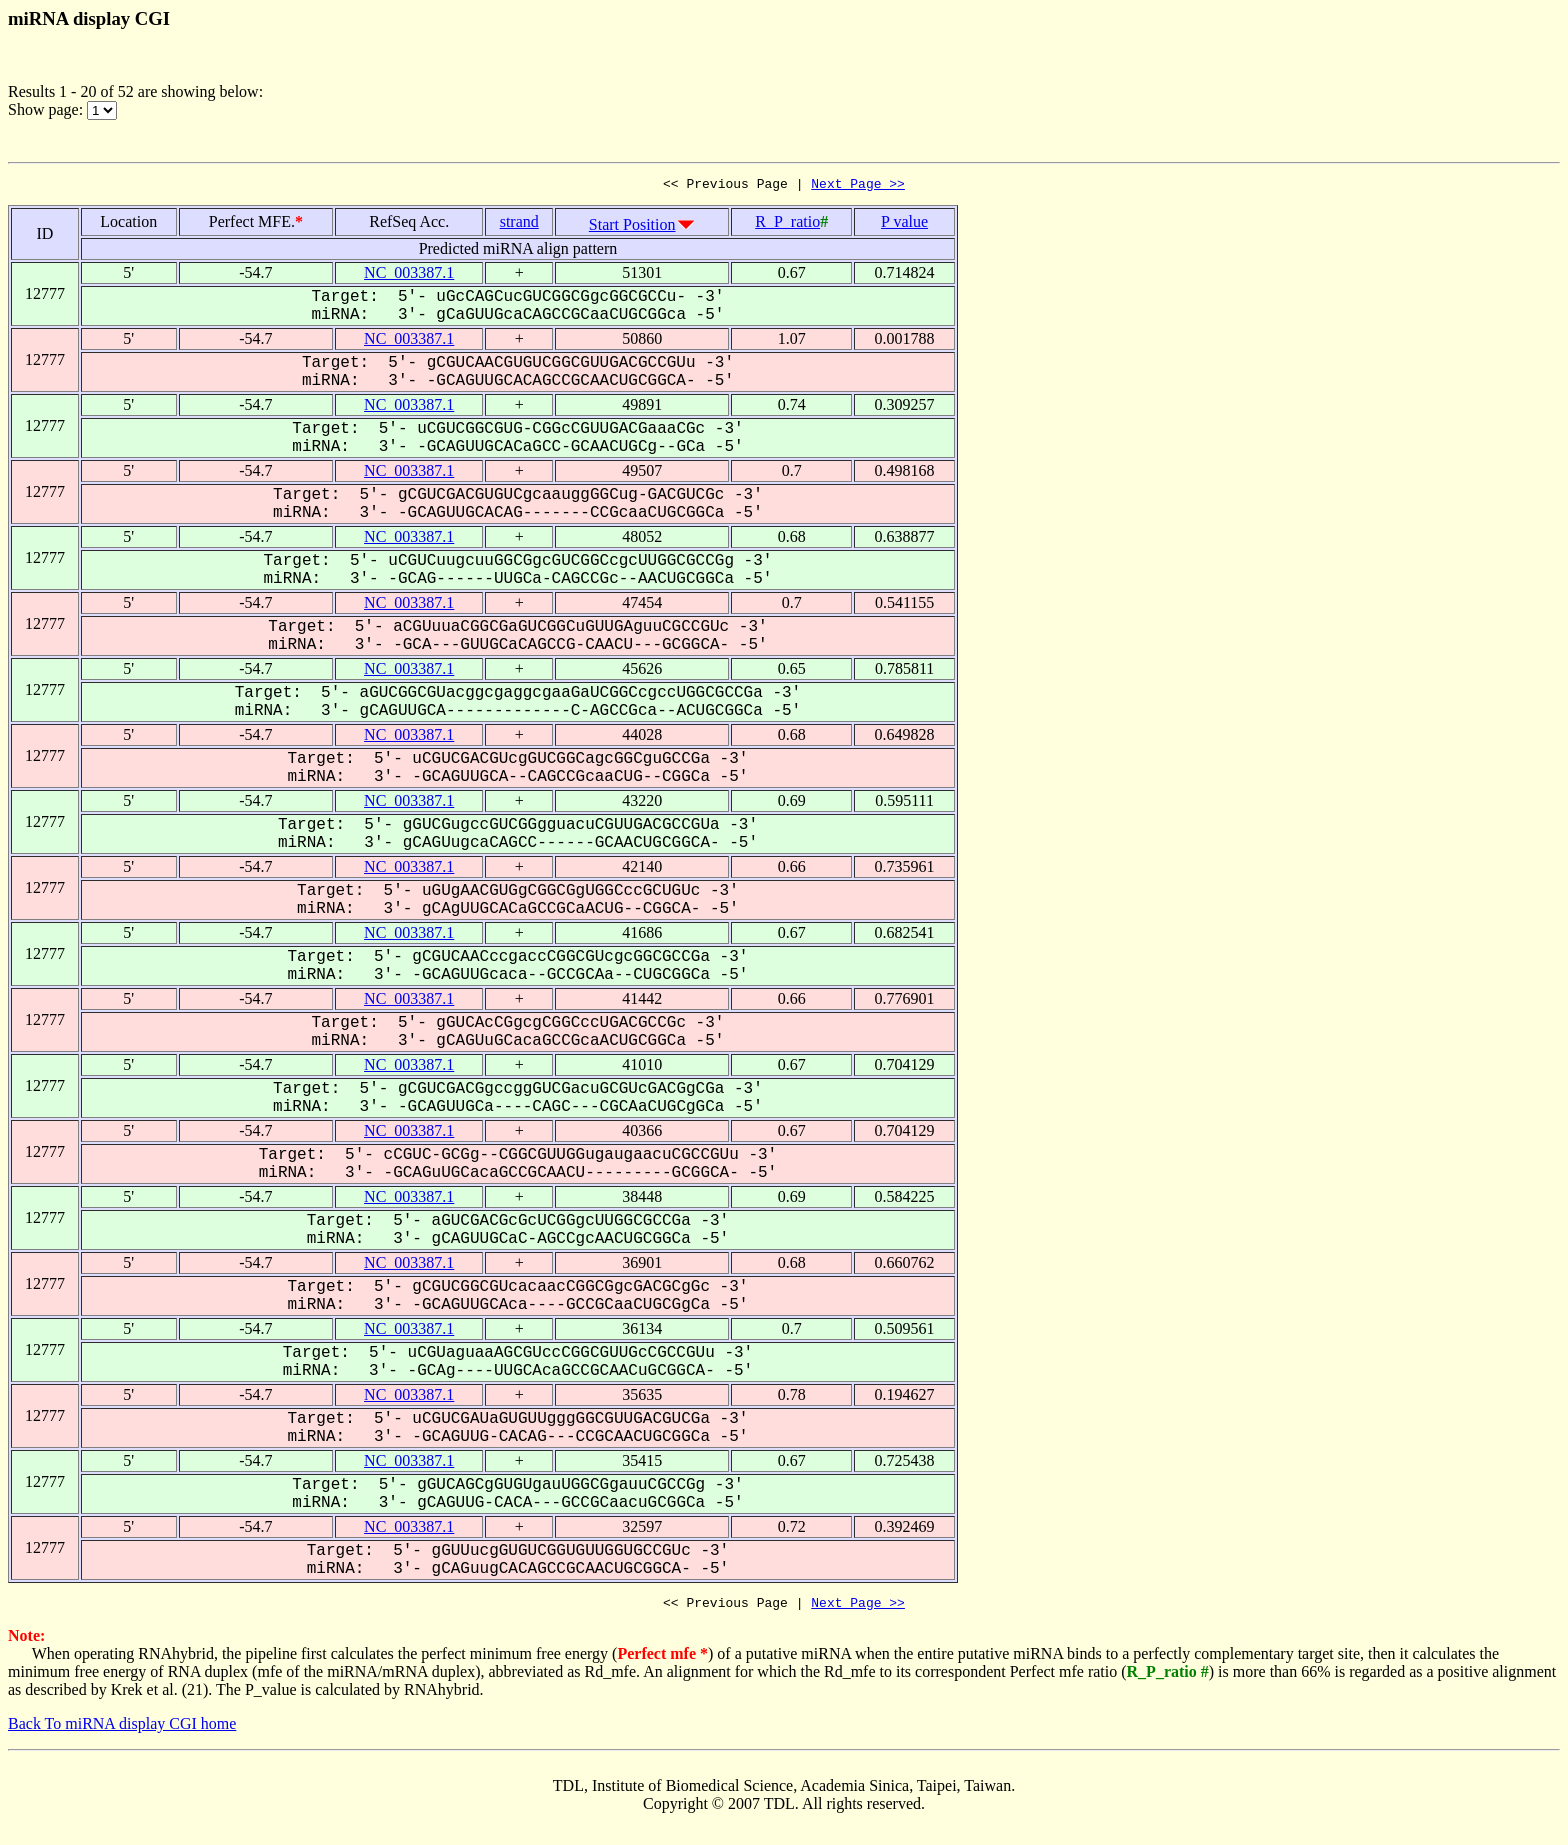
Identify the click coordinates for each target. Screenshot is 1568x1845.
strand (519, 224)
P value (904, 224)
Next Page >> (858, 186)
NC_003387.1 (409, 275)
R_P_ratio (787, 224)
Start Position (632, 227)
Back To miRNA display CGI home (122, 1729)
